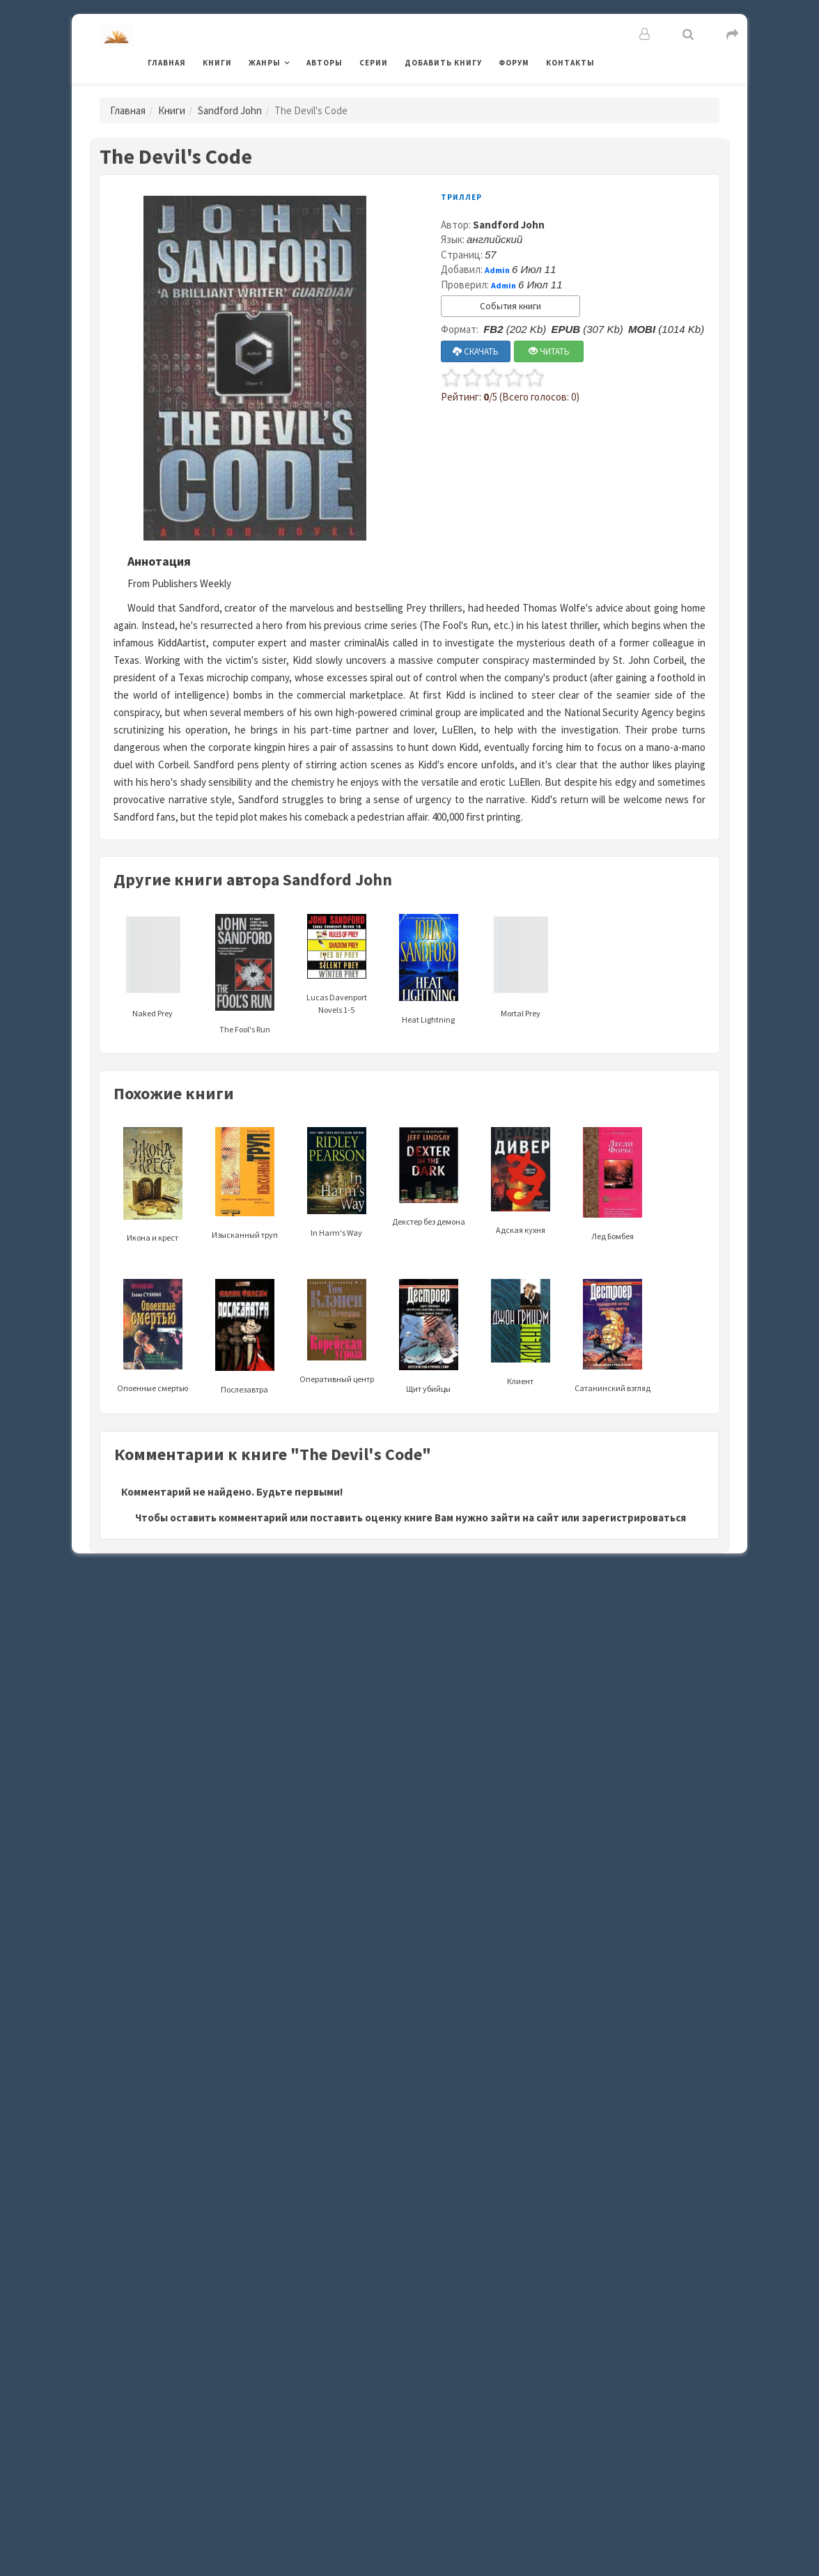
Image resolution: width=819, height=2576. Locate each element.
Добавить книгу (443, 63)
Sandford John (230, 110)
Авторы (324, 63)
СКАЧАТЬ (476, 351)
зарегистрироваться (634, 1517)
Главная (167, 63)
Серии (373, 63)
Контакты (570, 63)
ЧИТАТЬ (549, 351)
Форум (514, 63)
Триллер (461, 197)
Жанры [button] (265, 63)
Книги (217, 63)
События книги (510, 306)
